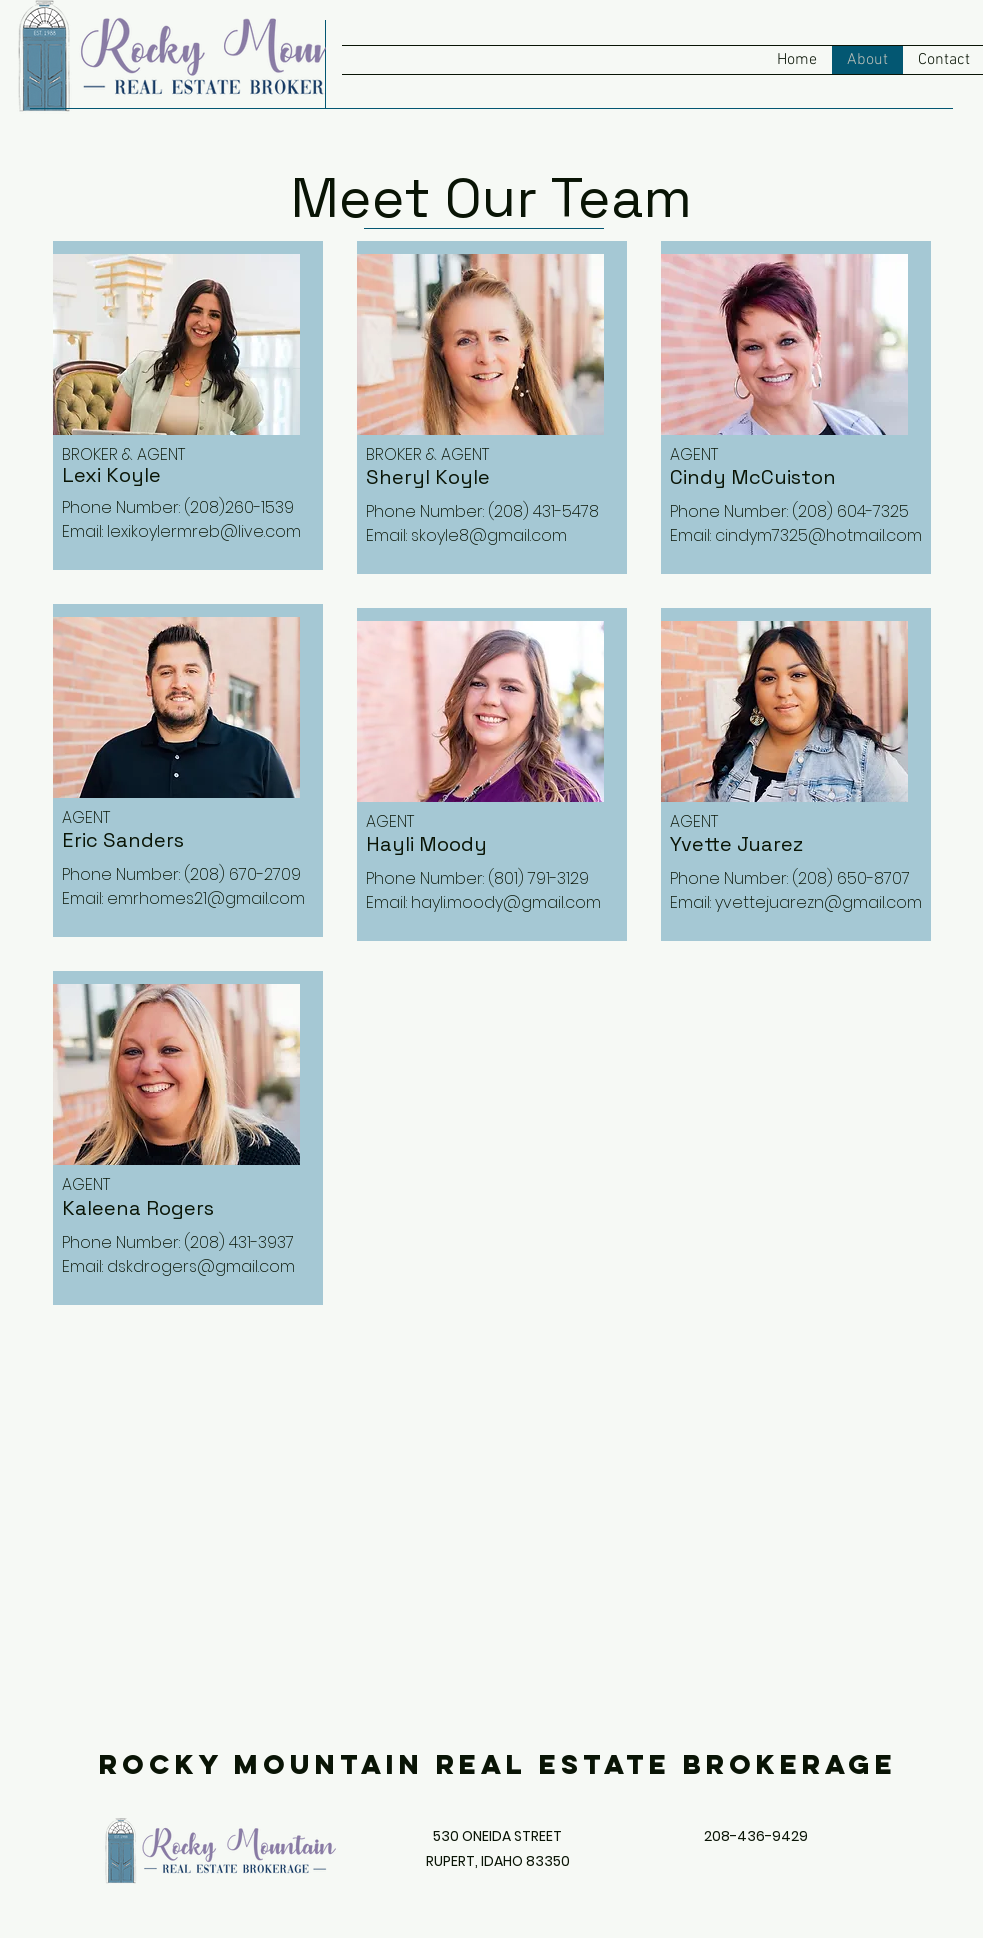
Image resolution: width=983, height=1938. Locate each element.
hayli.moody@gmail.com (506, 902)
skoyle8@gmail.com (489, 535)
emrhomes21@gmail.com (206, 898)
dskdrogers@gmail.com (201, 1266)
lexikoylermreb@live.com (204, 531)
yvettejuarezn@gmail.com (818, 902)
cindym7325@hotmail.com (818, 535)
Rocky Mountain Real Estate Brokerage (498, 1764)
